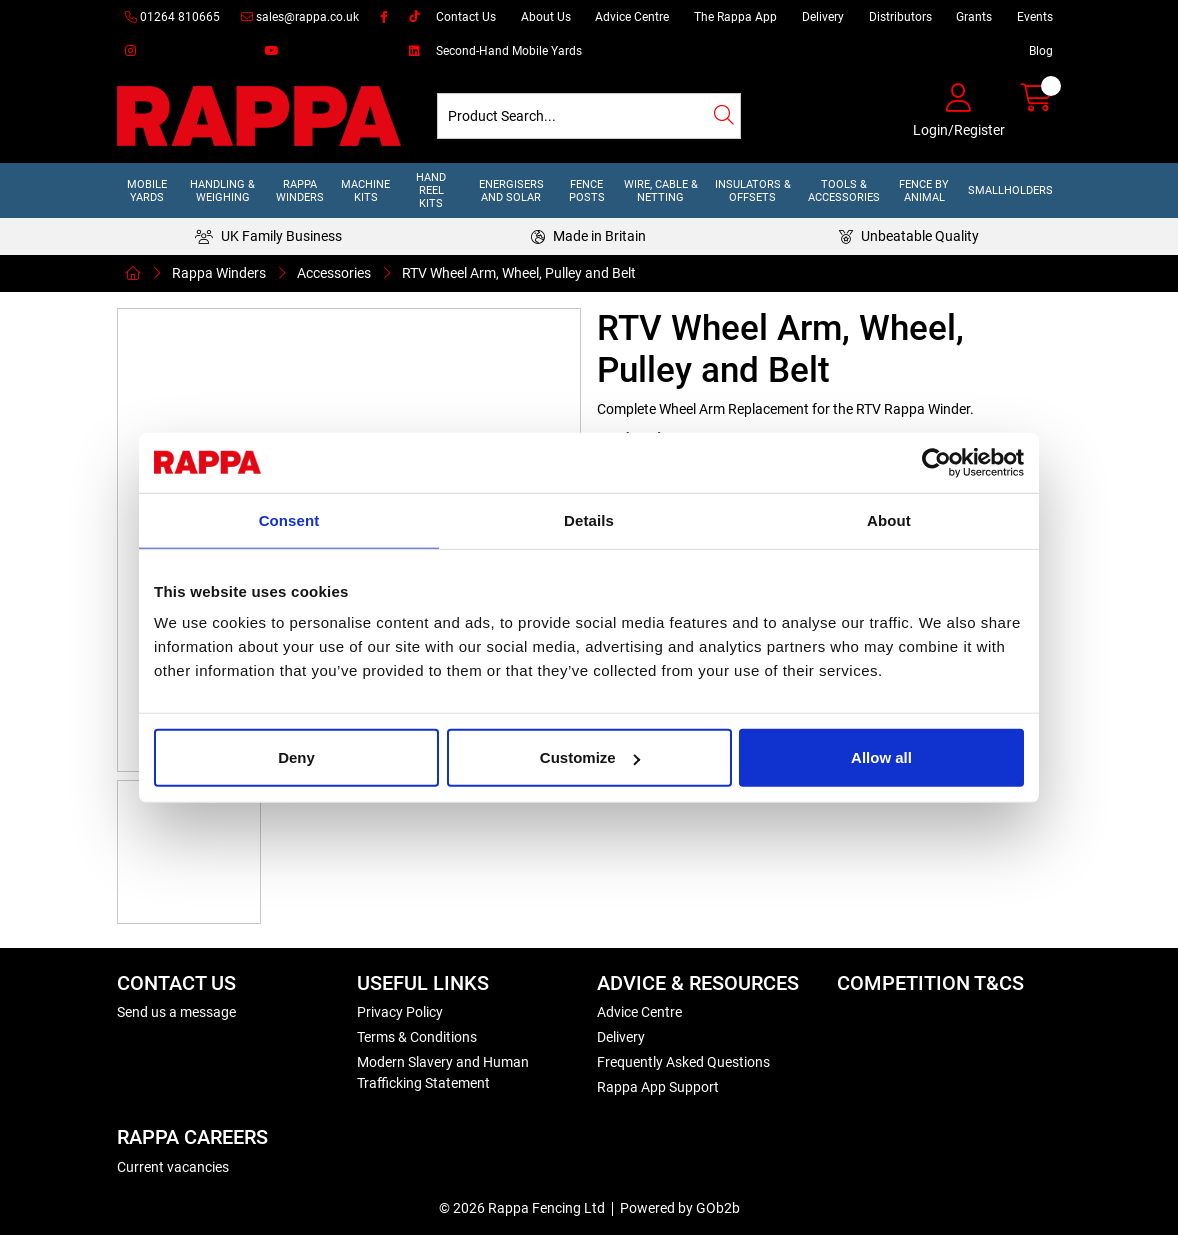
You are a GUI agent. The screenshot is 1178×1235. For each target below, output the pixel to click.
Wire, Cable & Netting (661, 191)
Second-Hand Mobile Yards (509, 51)
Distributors (900, 17)
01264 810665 (172, 17)
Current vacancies (173, 1167)
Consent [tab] (289, 519)
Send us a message (176, 1012)
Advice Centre (632, 17)
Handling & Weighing (222, 191)
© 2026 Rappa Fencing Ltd (522, 1208)
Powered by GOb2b (680, 1208)
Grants (974, 17)
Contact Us (466, 17)
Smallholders (1010, 190)
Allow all (881, 757)
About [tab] (889, 519)
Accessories (334, 273)
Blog (1041, 51)
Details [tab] (589, 519)
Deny (296, 757)
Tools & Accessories (844, 191)
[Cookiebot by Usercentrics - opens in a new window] (936, 462)
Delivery (823, 17)
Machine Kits (365, 191)
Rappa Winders (300, 191)
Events (1035, 17)
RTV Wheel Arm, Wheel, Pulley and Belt (519, 273)
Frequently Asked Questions (683, 1062)
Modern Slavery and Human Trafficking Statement (443, 1072)
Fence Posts (587, 191)
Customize (590, 757)
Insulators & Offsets (753, 191)
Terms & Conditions (417, 1037)
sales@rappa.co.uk (300, 17)
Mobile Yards (147, 191)
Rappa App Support (658, 1087)
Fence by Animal (924, 191)
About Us (546, 17)
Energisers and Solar (511, 191)
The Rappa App (735, 17)
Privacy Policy (400, 1012)
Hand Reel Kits (431, 190)
